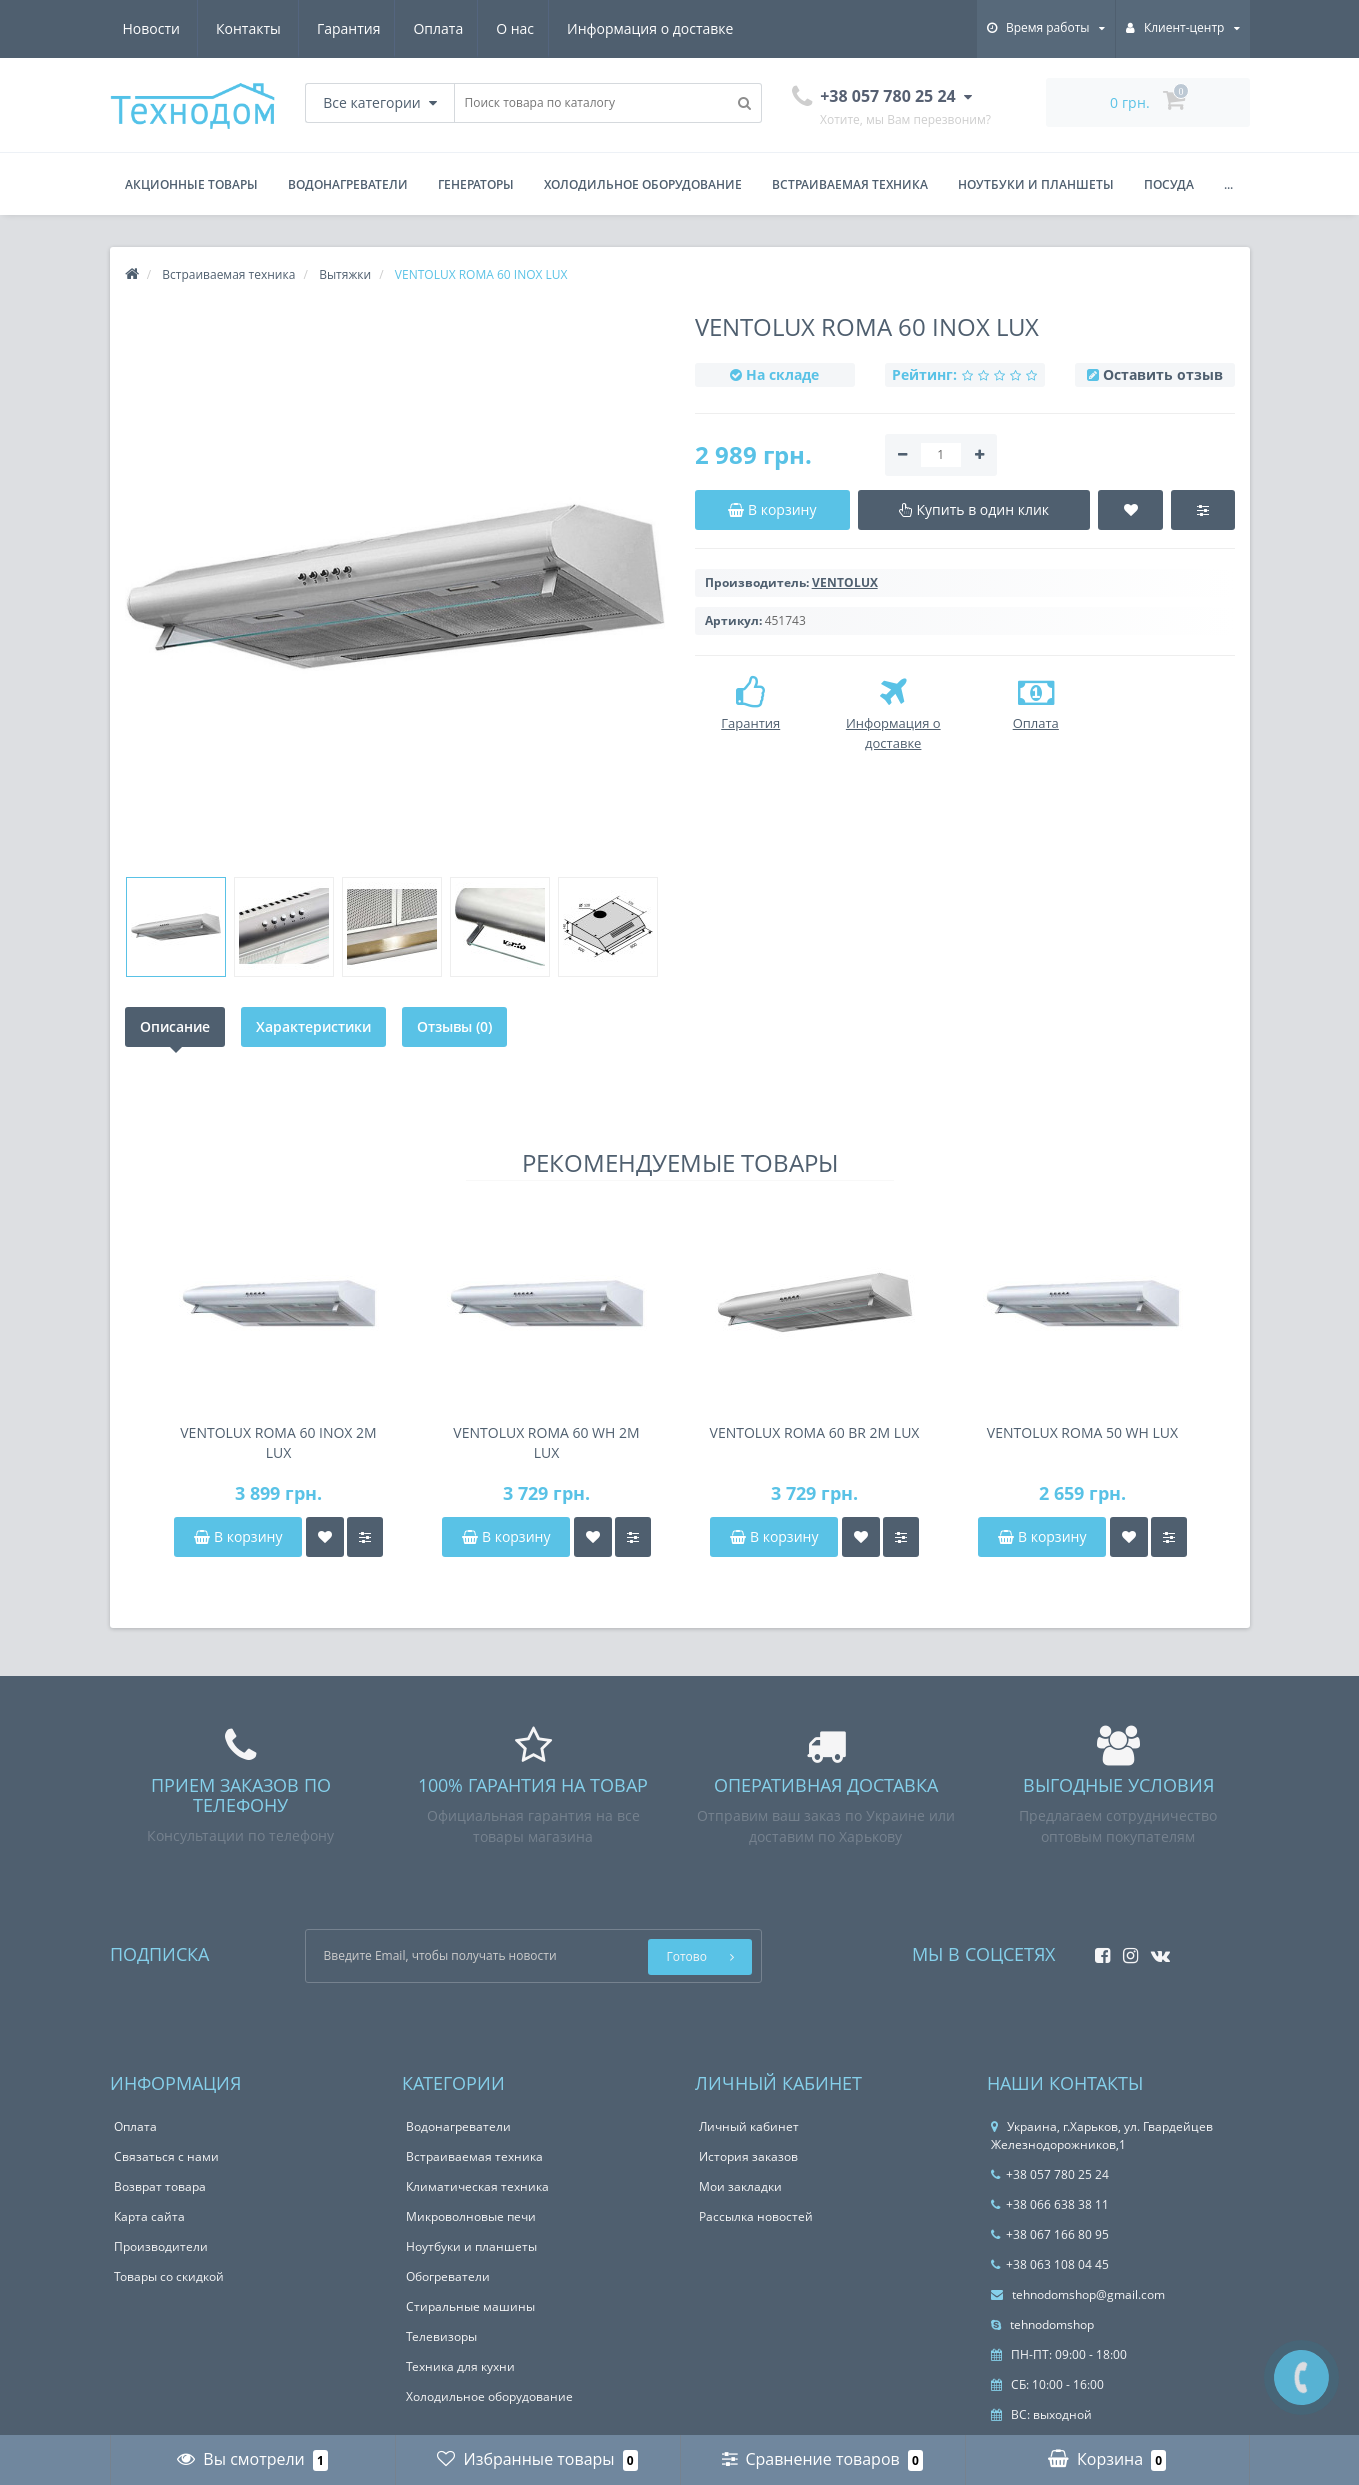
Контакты (710, 28)
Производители (161, 2246)
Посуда (1169, 184)
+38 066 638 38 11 (1050, 2204)
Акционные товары (191, 184)
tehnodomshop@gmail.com (1078, 2294)
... (1228, 184)
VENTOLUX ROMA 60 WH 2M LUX (546, 1442)
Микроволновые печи (471, 2216)
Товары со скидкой (169, 2276)
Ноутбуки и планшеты (1036, 184)
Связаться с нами (166, 2156)
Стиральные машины (470, 2306)
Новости (612, 28)
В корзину (238, 1536)
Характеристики (313, 1026)
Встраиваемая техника (850, 184)
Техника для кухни (460, 2366)
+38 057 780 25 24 (1050, 2174)
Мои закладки (740, 2186)
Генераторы (476, 184)
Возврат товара (160, 2186)
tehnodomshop (1042, 2324)
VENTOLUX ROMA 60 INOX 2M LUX (278, 1442)
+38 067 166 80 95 (1050, 2234)
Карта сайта (149, 2216)
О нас (327, 28)
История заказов (748, 2156)
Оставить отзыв (1163, 374)
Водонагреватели (348, 184)
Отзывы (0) (454, 1026)
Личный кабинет (749, 2126)
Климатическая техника (477, 2186)
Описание (175, 1026)
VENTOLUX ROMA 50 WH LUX (1082, 1432)
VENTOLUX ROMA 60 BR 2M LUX (815, 1432)
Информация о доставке (465, 28)
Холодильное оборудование (643, 184)
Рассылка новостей (756, 2216)
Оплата (247, 28)
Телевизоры (441, 2336)
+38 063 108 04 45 (1050, 2264)
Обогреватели (448, 2276)
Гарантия (155, 28)
